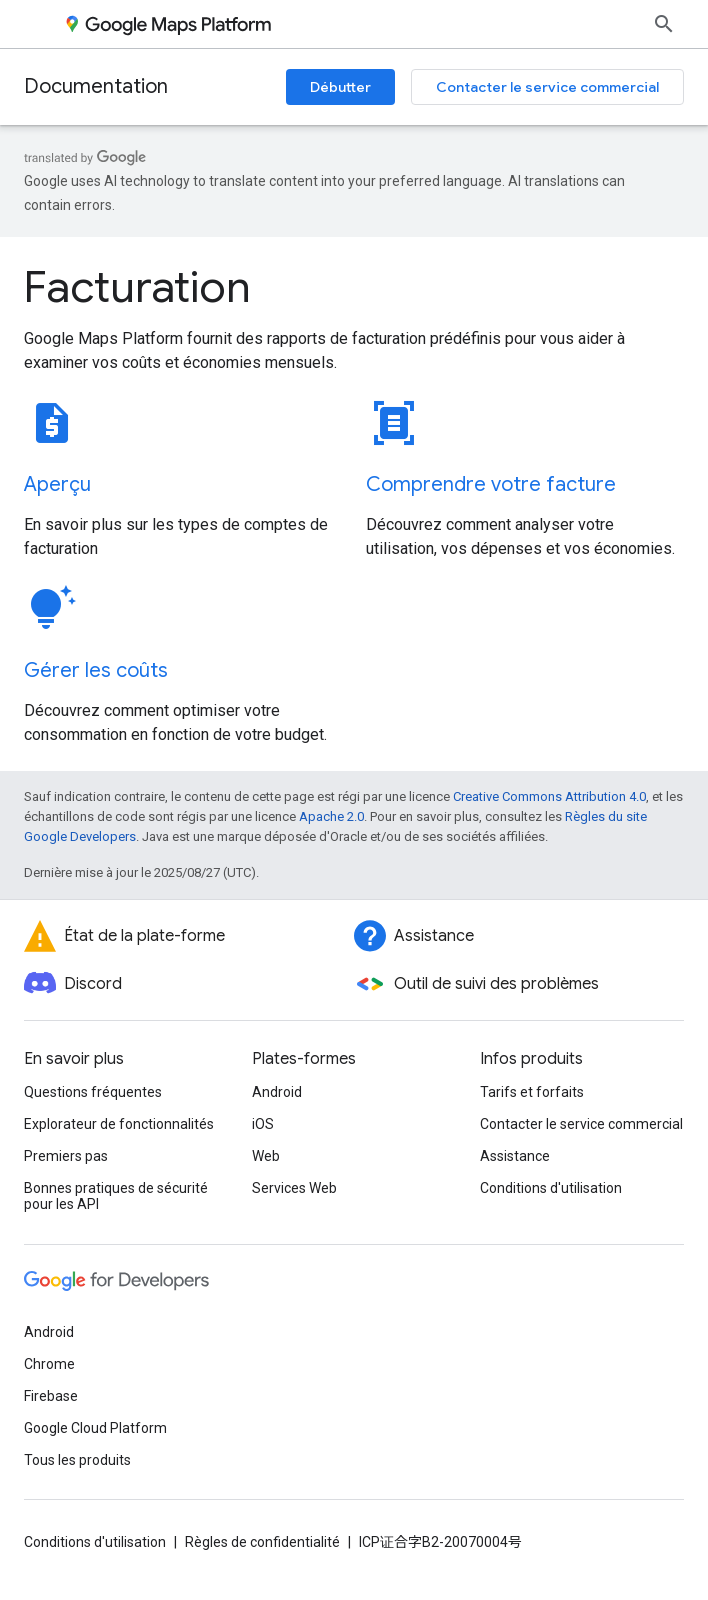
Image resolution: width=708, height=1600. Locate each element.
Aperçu (57, 484)
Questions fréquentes (93, 1092)
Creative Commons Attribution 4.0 (549, 796)
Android (277, 1092)
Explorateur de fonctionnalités (119, 1124)
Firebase (51, 1396)
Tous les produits (77, 1460)
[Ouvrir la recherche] (664, 24)
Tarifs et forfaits (532, 1092)
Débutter (340, 87)
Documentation (96, 86)
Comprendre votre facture (491, 484)
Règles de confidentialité (262, 1542)
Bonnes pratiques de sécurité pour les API (116, 1196)
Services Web (294, 1188)
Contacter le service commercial (547, 87)
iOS (263, 1124)
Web (266, 1156)
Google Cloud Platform (95, 1428)
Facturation (137, 287)
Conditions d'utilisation (551, 1188)
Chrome (49, 1364)
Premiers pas (66, 1156)
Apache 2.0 (331, 816)
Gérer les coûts (96, 670)
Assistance (515, 1156)
